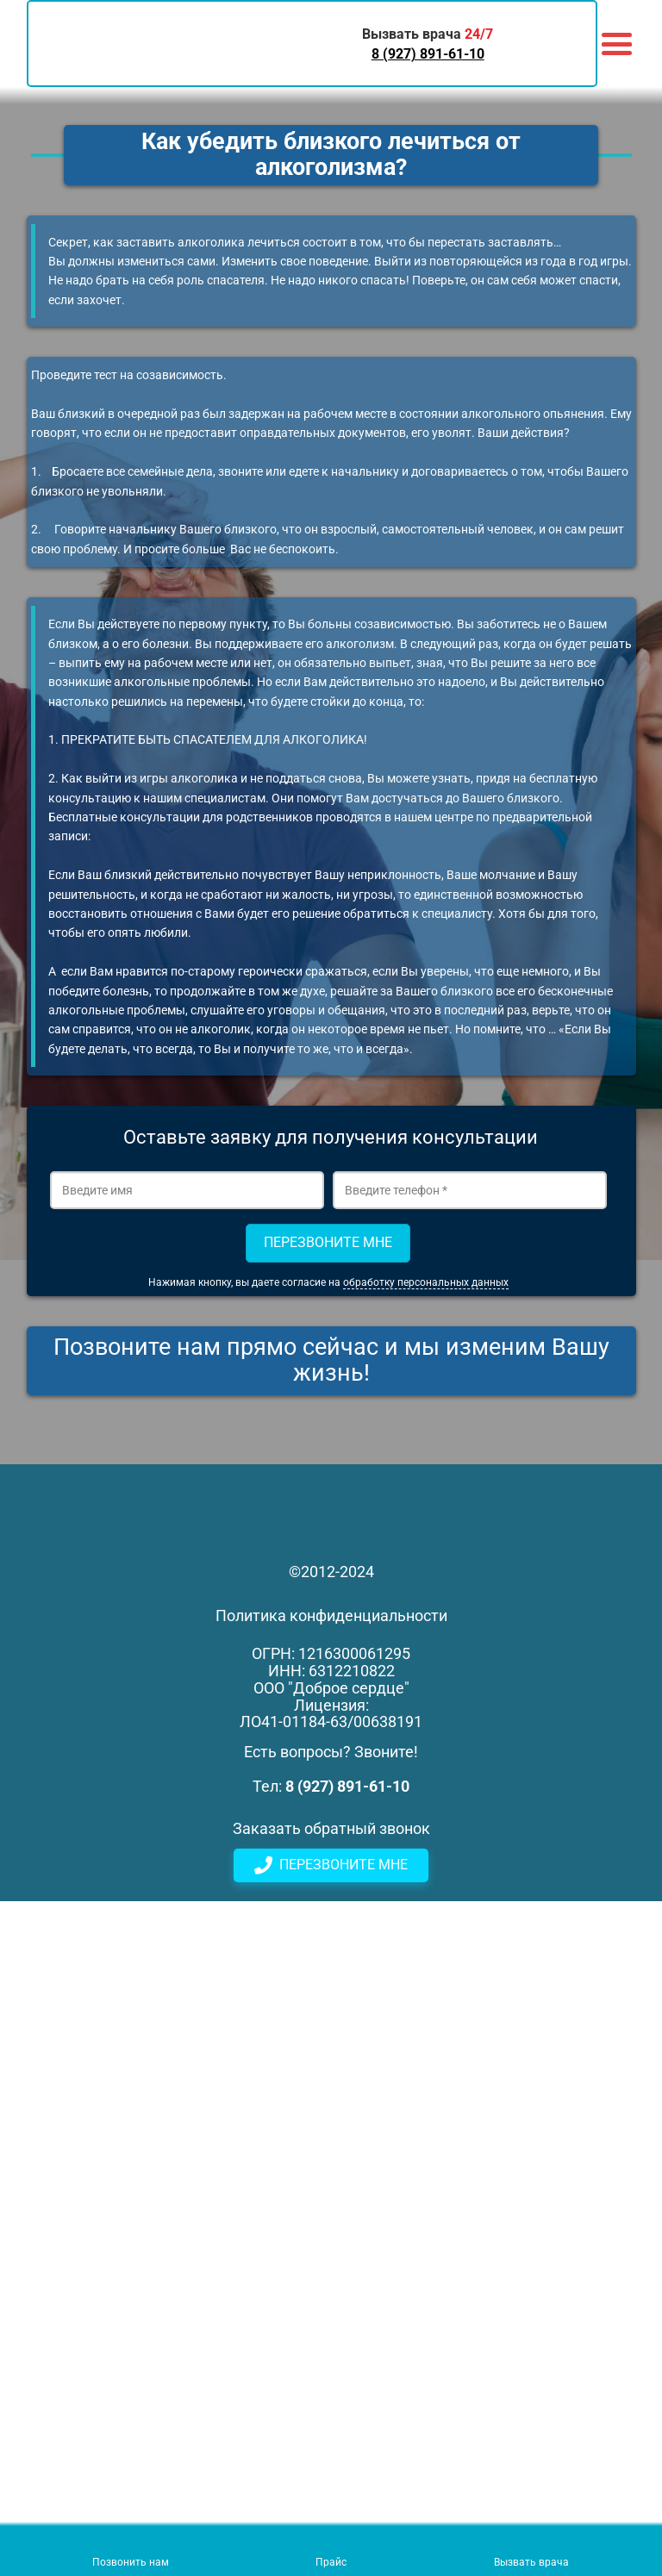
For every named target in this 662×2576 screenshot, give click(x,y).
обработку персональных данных (426, 1282)
